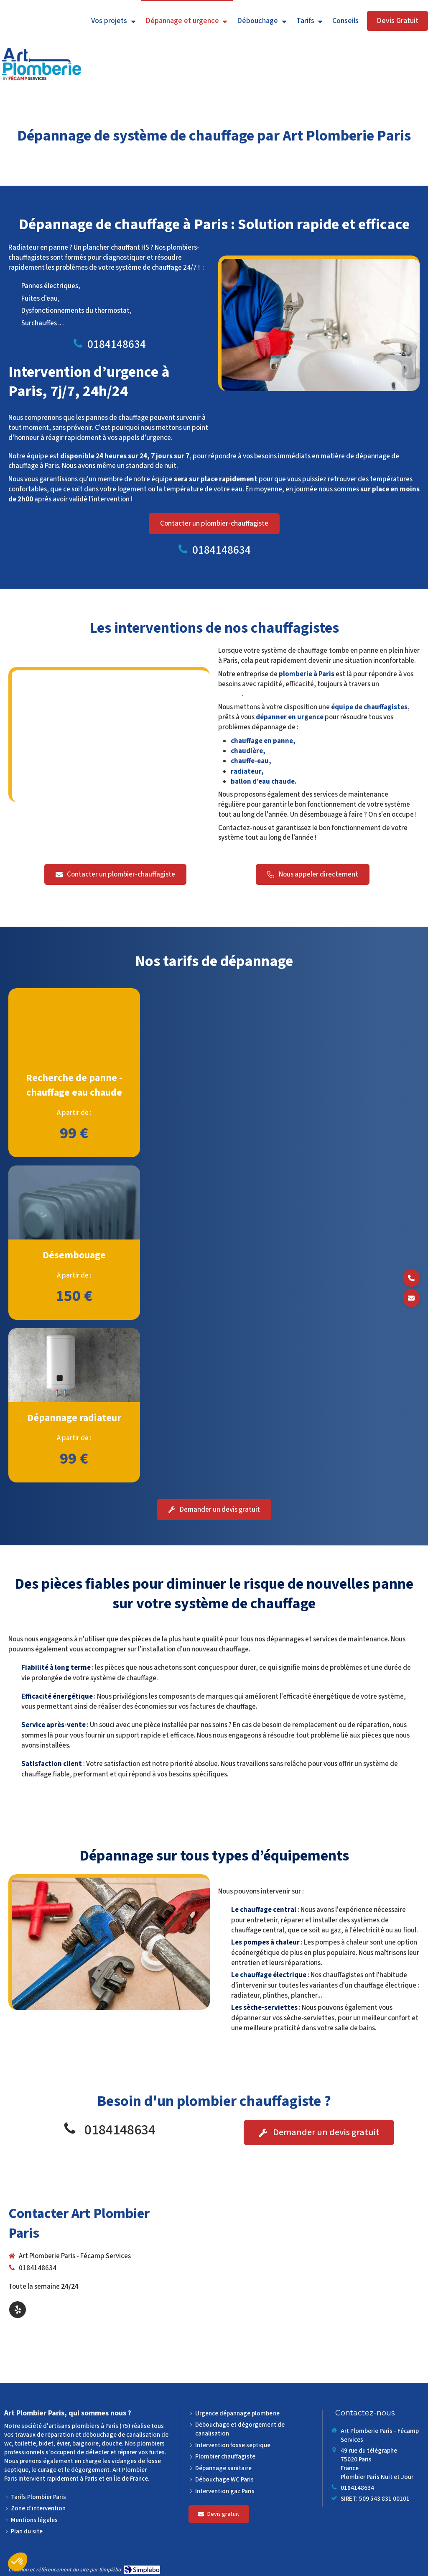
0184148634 (116, 344)
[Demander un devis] (411, 1298)
